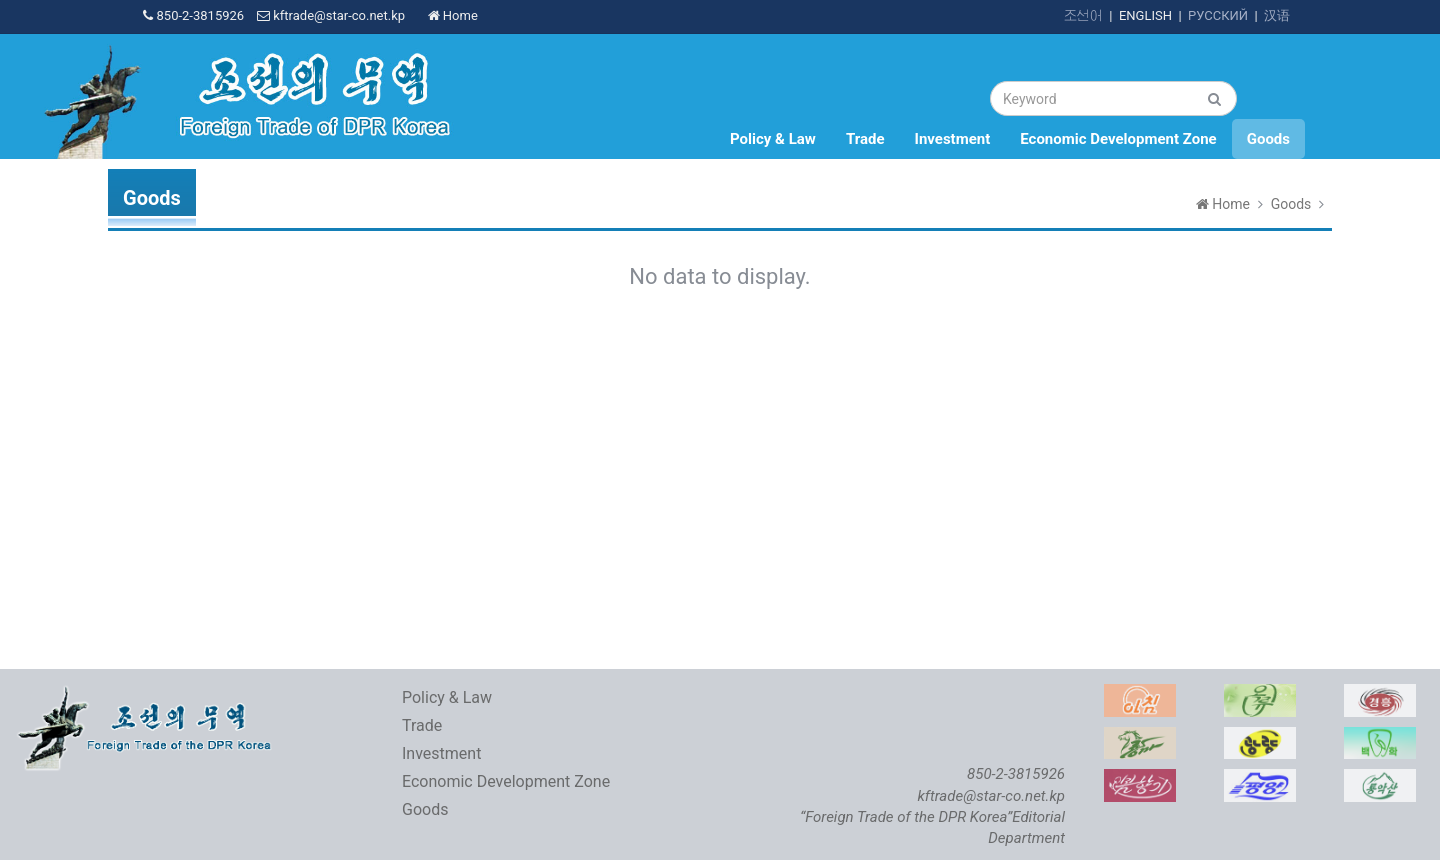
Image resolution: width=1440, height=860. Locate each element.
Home (453, 15)
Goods (1268, 139)
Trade (865, 139)
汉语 (1277, 15)
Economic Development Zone (1118, 139)
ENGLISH (1145, 15)
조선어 (1083, 15)
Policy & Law (773, 139)
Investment (953, 139)
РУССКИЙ (1218, 15)
